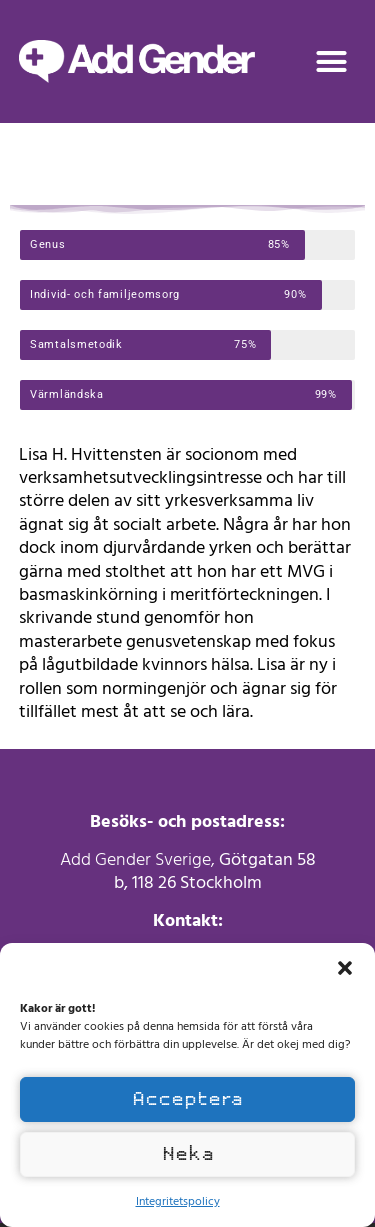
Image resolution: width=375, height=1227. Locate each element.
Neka (188, 1154)
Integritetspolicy (178, 1200)
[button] (345, 968)
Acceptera (187, 1099)
